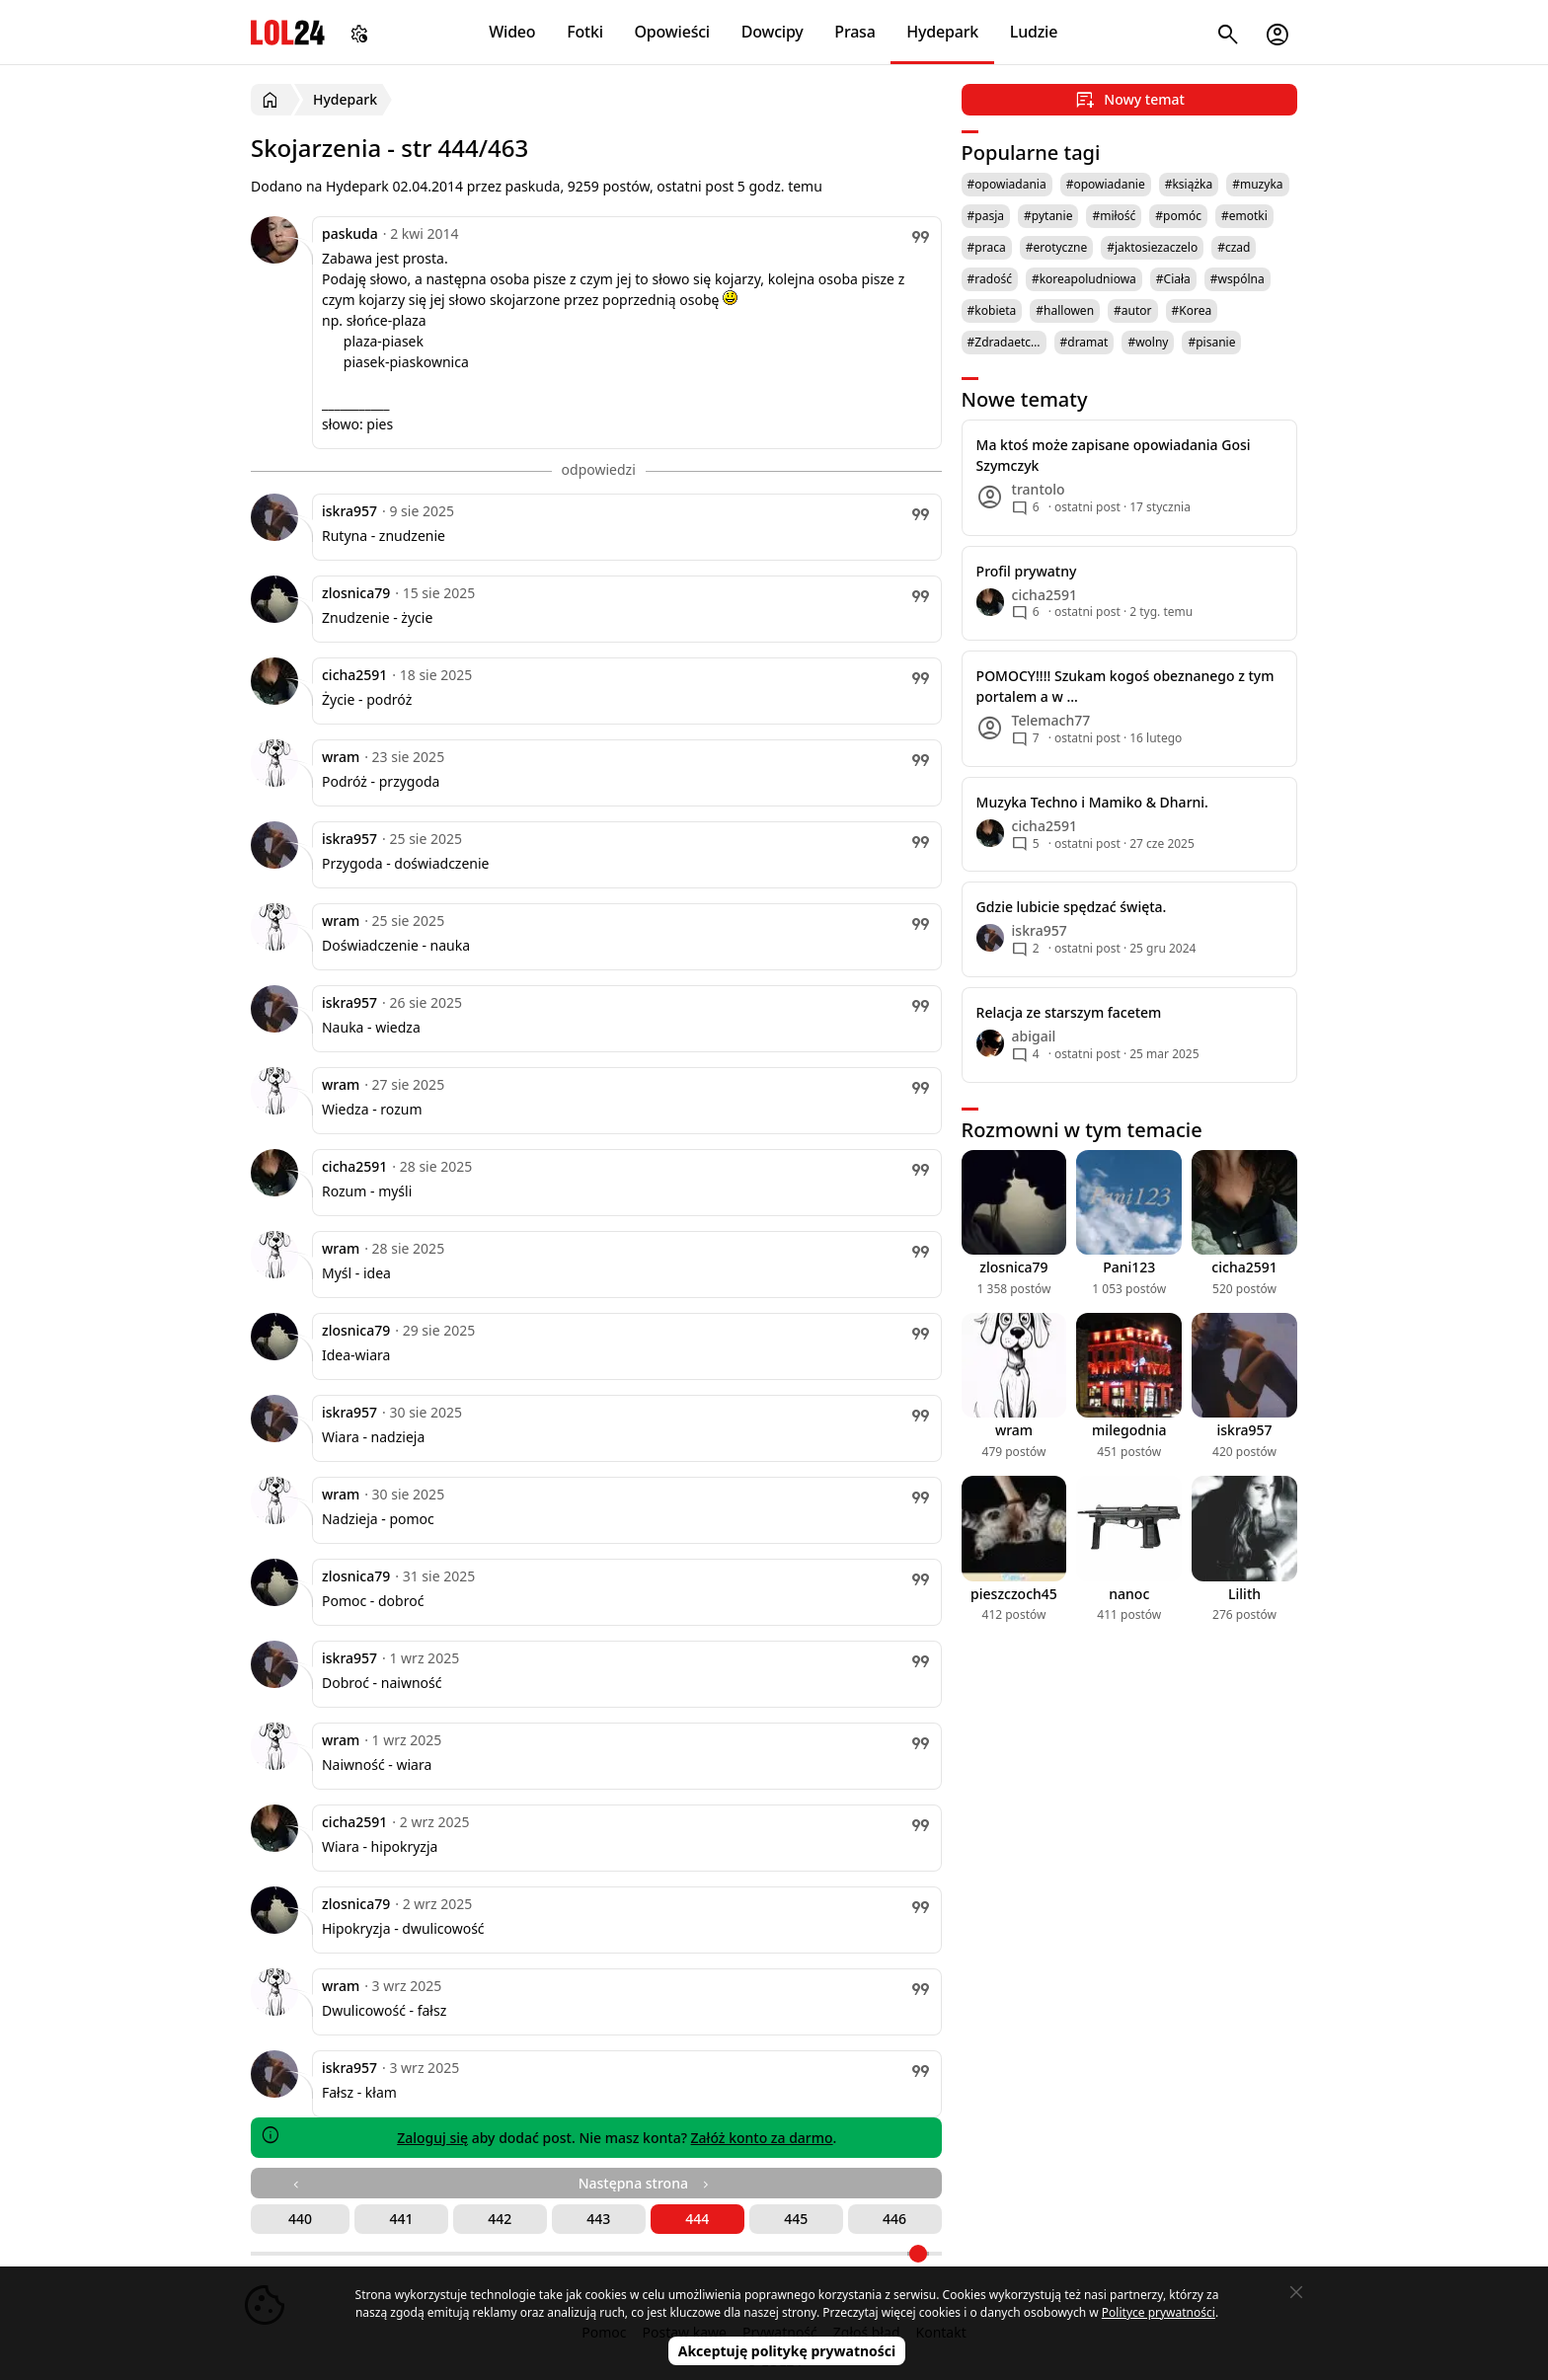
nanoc (1129, 1593)
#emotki (1244, 215)
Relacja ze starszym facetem (1069, 1012)
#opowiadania (1007, 184)
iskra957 (349, 510)
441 (401, 2218)
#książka (1189, 184)
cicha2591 (354, 674)
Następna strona (646, 2183)
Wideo (512, 31)
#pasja (986, 215)
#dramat (1084, 342)
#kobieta (992, 310)
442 (499, 2218)
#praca (987, 247)
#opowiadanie (1105, 184)
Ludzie (1033, 31)
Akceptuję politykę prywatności (787, 2351)
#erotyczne (1057, 247)
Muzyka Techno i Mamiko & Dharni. (1092, 802)
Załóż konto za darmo (762, 2137)
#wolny (1147, 342)
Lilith (1244, 1593)
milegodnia (1129, 1429)
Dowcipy (772, 31)
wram (340, 756)
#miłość (1113, 215)
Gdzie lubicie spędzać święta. (1071, 906)
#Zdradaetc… (1004, 342)
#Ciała (1173, 278)
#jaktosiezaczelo (1152, 247)
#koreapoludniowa (1084, 278)
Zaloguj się (432, 2137)
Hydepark (942, 31)
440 (300, 2218)
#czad (1233, 247)
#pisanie (1211, 342)
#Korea (1192, 310)
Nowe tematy (1025, 399)
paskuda (350, 233)
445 (796, 2218)
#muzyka (1257, 184)
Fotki (585, 31)
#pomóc (1178, 215)
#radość (990, 278)
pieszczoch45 (1013, 1593)
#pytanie (1048, 215)
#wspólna (1237, 278)
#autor (1132, 310)
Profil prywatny (1026, 571)
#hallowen (1065, 310)
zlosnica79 (356, 592)
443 (598, 2218)
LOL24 (288, 32)
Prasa (854, 31)
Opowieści (673, 31)
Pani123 (1129, 1267)
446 (894, 2218)
